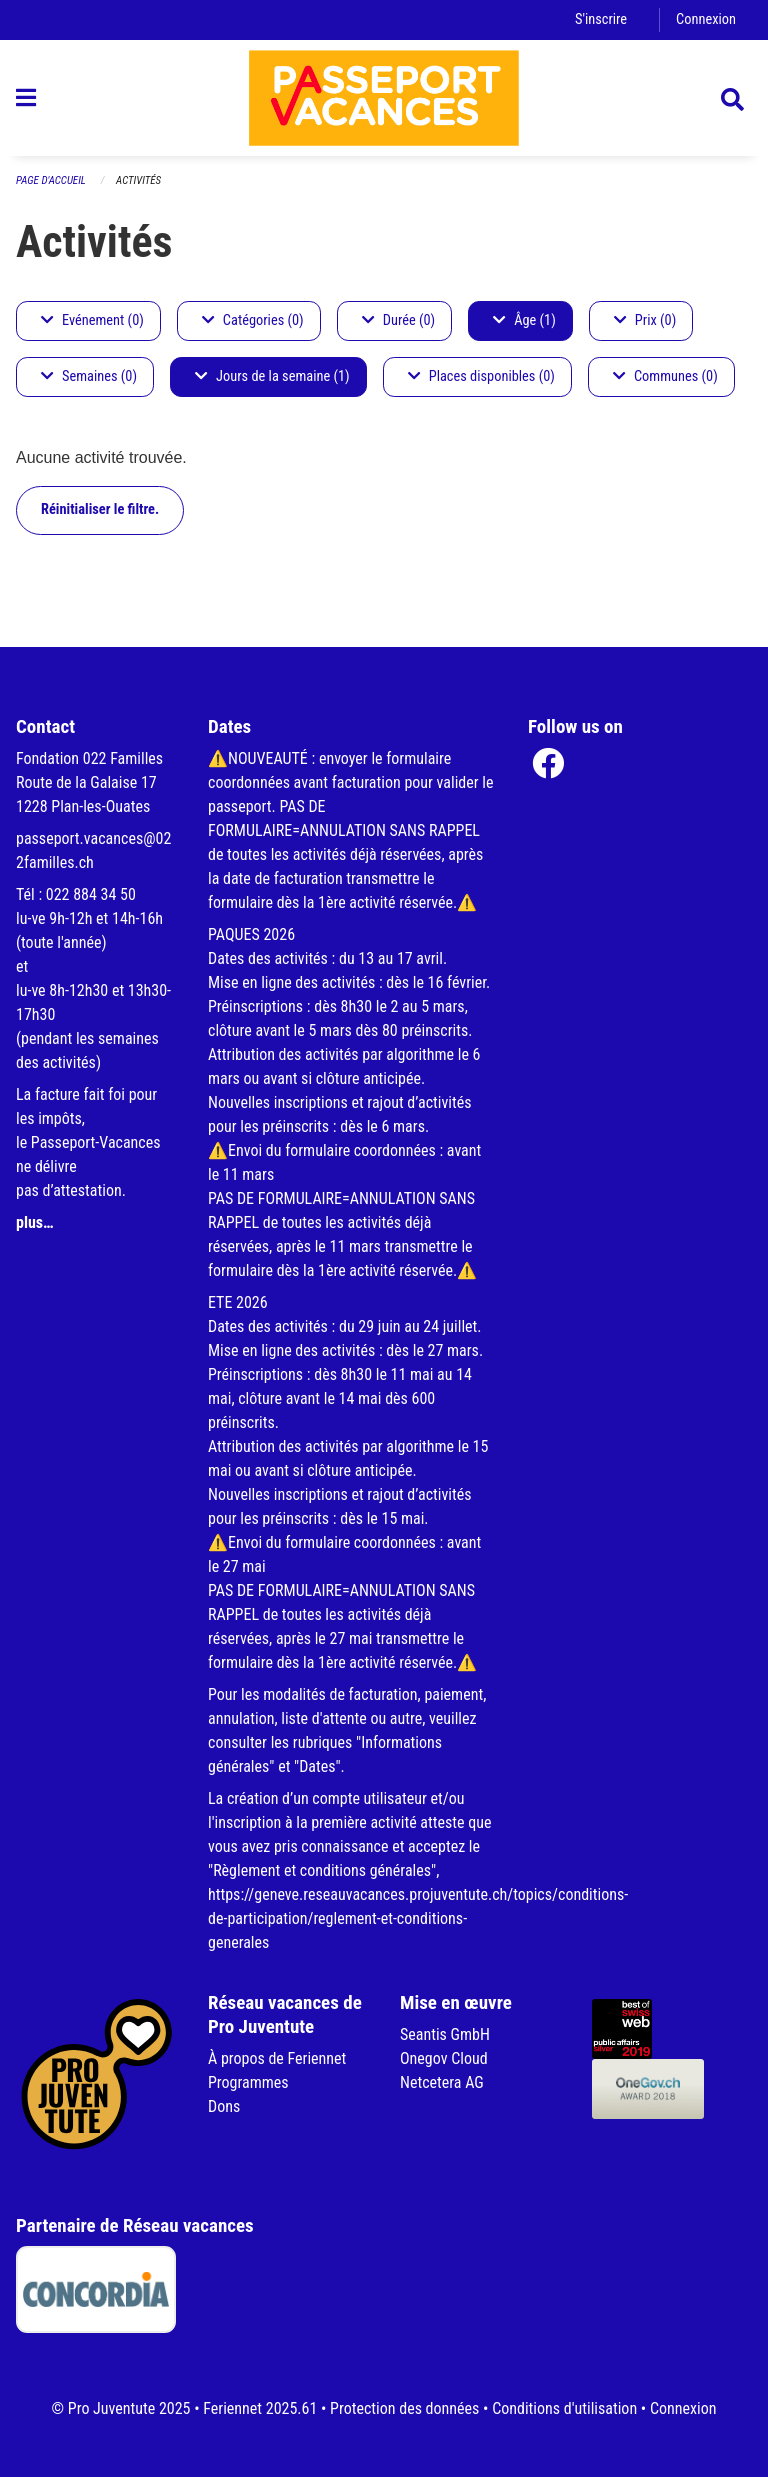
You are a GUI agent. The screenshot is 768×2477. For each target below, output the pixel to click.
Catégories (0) (253, 320)
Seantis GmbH (445, 2034)
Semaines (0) (89, 376)
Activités (138, 180)
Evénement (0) (92, 320)
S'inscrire (601, 19)
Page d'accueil (51, 180)
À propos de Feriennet (277, 2058)
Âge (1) (524, 320)
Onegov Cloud (444, 2058)
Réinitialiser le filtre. (100, 509)
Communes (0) (665, 376)
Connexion (706, 19)
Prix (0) (645, 320)
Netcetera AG (442, 2082)
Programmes (248, 2082)
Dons (224, 2106)
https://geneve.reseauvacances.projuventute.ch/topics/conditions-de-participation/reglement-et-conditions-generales (418, 1918)
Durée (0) (398, 320)
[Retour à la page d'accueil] (384, 98)
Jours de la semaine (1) (272, 376)
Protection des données (404, 2408)
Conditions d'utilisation (564, 2408)
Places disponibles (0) (481, 376)
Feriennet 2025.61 (260, 2408)
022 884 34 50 (91, 894)
